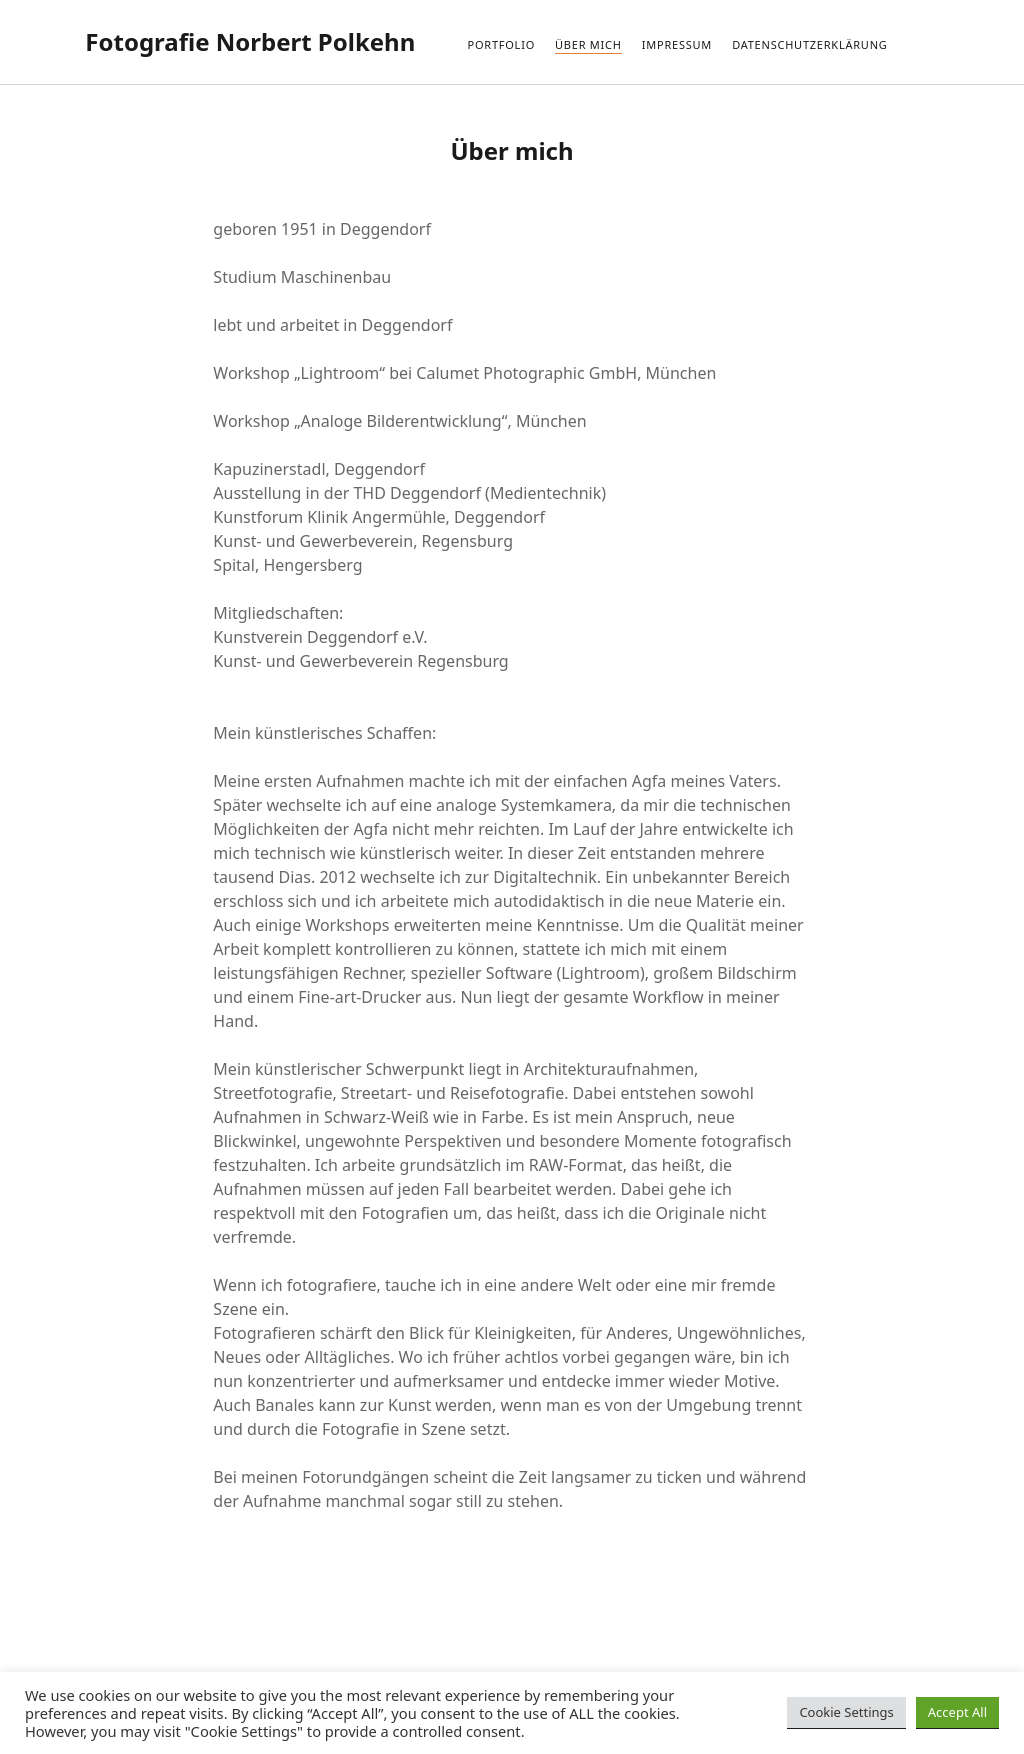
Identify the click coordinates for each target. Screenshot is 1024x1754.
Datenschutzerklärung (809, 44)
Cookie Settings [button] (846, 1712)
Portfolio (501, 44)
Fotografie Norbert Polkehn (250, 41)
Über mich (588, 44)
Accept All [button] (957, 1712)
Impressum (677, 44)
